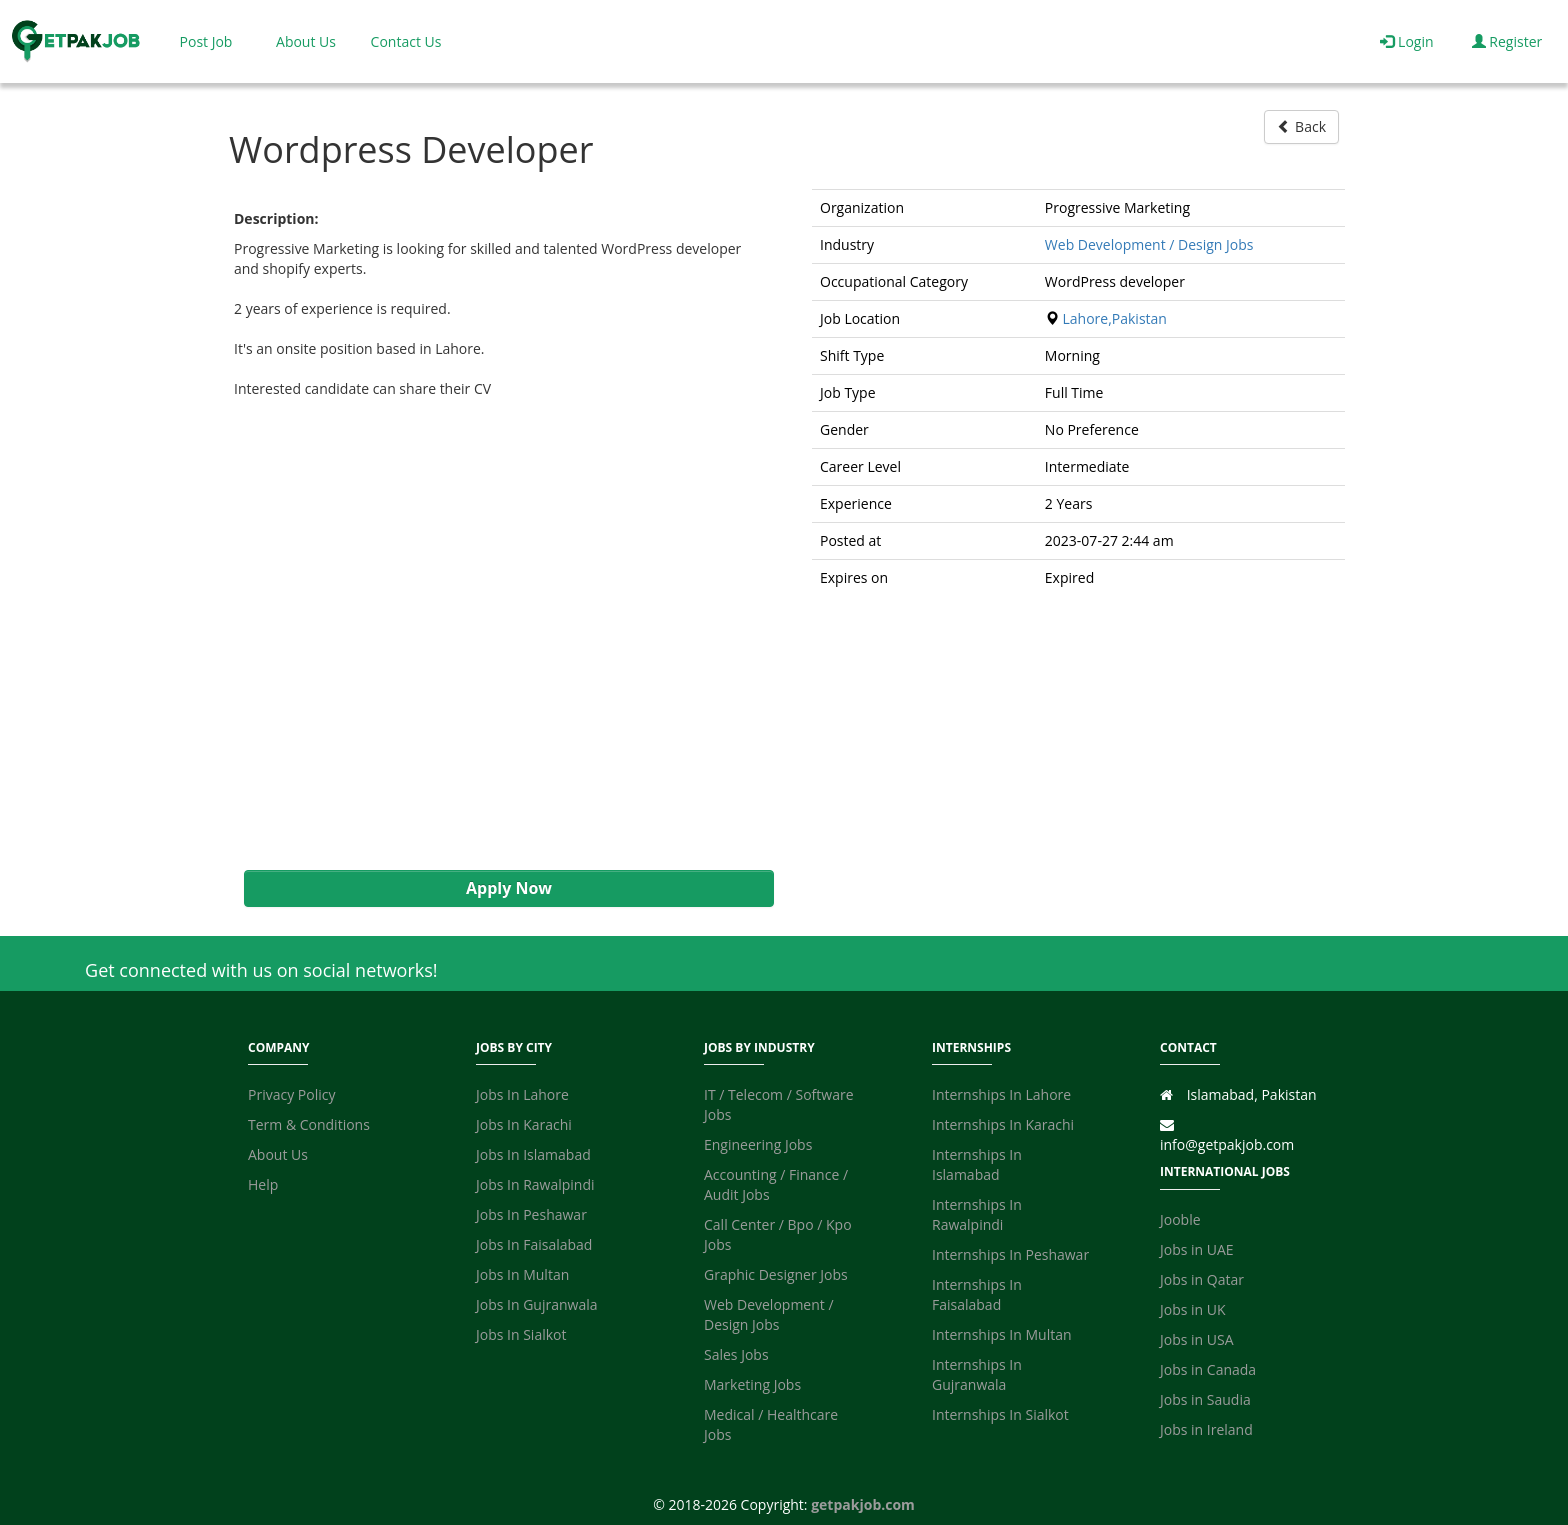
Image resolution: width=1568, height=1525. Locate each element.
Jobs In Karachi (524, 1124)
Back (1301, 126)
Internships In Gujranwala (977, 1374)
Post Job (206, 41)
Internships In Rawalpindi (977, 1214)
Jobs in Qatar (1202, 1279)
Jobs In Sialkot (521, 1334)
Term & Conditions (309, 1124)
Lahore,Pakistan (1114, 318)
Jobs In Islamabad (533, 1154)
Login (1406, 41)
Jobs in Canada (1208, 1369)
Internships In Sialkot (1000, 1414)
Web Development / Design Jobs (1149, 244)
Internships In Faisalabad (977, 1294)
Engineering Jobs (758, 1144)
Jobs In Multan (522, 1274)
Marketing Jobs (752, 1384)
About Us (306, 41)
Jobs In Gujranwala (537, 1304)
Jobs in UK (1193, 1309)
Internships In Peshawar (1010, 1254)
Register (1507, 41)
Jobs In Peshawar (531, 1214)
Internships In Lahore (1001, 1094)
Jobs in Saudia (1205, 1399)
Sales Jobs (736, 1354)
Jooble (1180, 1219)
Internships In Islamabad (977, 1164)
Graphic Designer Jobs (776, 1274)
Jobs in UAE (1197, 1249)
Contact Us (406, 41)
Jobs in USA (1197, 1339)
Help (263, 1184)
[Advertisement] (499, 634)
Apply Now (509, 888)
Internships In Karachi (1003, 1124)
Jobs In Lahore (522, 1094)
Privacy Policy (291, 1094)
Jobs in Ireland (1206, 1429)
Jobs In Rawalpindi (535, 1184)
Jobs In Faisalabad (534, 1244)
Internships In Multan (1002, 1334)
